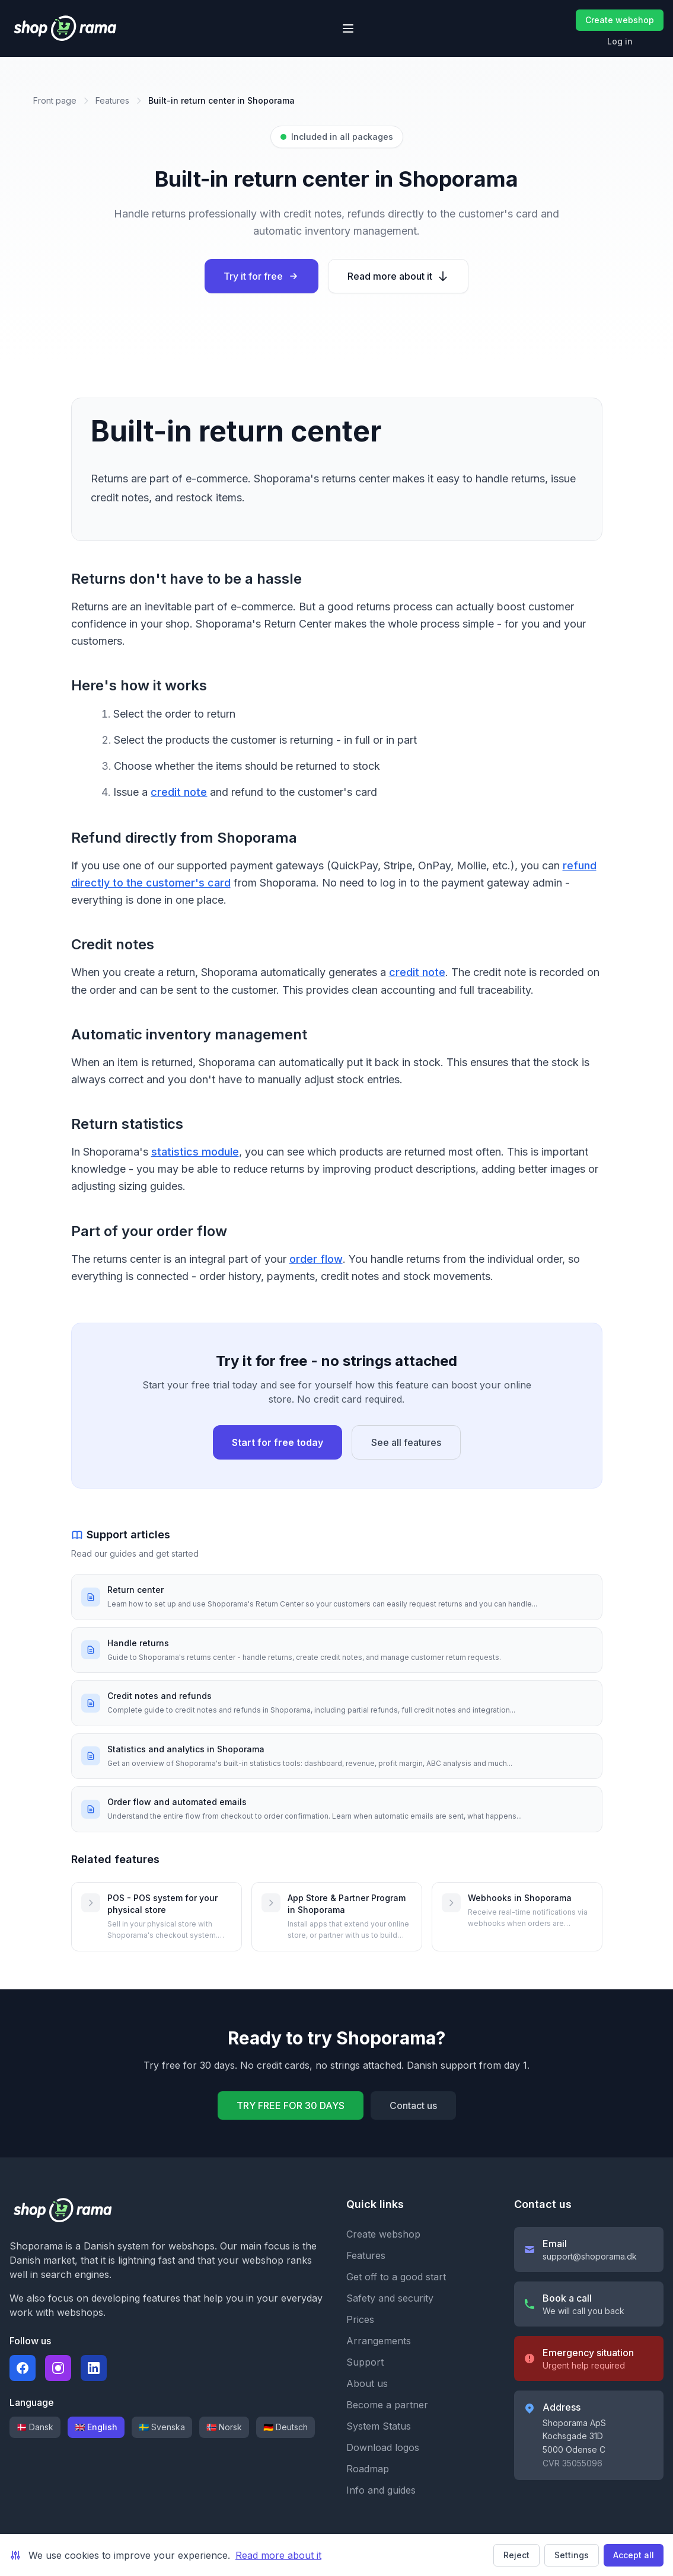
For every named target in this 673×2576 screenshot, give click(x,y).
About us (367, 2383)
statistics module (195, 1151)
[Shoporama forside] (65, 28)
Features (112, 100)
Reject (516, 2555)
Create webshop (619, 20)
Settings (571, 2555)
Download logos (382, 2447)
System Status (378, 2426)
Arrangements (378, 2341)
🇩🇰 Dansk (35, 2427)
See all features (406, 1442)
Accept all (633, 2555)
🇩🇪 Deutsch (285, 2427)
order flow (316, 1259)
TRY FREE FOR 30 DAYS (291, 2105)
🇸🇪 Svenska (162, 2427)
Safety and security (389, 2298)
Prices (360, 2319)
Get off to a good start (396, 2277)
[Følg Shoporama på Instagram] (58, 2368)
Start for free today (277, 1442)
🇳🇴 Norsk (224, 2427)
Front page (54, 100)
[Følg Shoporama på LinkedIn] (94, 2368)
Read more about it (398, 276)
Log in (620, 41)
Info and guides (381, 2490)
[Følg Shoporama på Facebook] (22, 2368)
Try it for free (261, 276)
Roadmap (367, 2469)
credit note (179, 792)
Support (365, 2362)
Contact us (413, 2105)
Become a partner (387, 2405)
